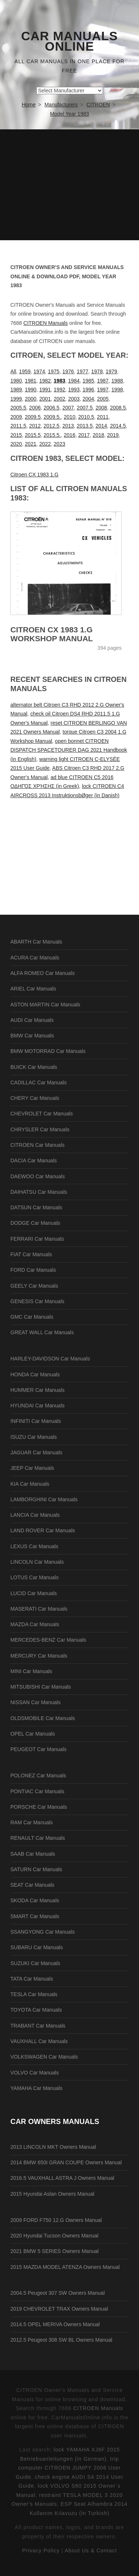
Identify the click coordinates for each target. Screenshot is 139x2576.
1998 (117, 389)
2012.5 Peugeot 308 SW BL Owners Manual (61, 2340)
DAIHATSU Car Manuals (38, 1192)
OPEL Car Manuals (32, 1734)
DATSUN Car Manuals (36, 1207)
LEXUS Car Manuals (34, 1546)
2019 (113, 435)
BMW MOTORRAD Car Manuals (48, 1051)
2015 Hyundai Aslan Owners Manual (52, 2194)
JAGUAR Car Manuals (36, 1452)
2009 (16, 417)
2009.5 (33, 417)
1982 (45, 381)
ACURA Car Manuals (34, 958)
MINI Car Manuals (31, 1671)
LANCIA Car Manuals (35, 1515)
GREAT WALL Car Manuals (42, 1332)
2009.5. (52, 417)
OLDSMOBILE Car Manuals (42, 1718)
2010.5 (86, 417)
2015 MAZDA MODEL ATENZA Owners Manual (65, 2267)
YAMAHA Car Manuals (36, 2088)
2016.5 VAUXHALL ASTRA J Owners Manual (62, 2178)
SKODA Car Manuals (34, 1900)
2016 (69, 435)
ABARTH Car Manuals (36, 942)
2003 (74, 399)
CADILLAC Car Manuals (38, 1082)
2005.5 (18, 408)
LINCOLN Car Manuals (37, 1562)
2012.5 (52, 426)
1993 (74, 389)
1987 (103, 381)
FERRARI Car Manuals (37, 1239)
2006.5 (52, 408)
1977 (82, 371)
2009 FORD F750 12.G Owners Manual (56, 2220)
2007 (68, 408)
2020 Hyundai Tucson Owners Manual (54, 2236)
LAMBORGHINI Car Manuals (43, 1499)
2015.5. (52, 435)
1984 (74, 381)
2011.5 (18, 426)
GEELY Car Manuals (34, 1286)
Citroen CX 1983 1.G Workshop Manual (51, 634)
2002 (59, 399)
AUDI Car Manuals (32, 1020)
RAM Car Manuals (31, 1822)
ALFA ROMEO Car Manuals (42, 973)
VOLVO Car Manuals (34, 2073)
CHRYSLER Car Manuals (39, 1129)
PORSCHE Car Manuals (38, 1807)
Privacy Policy (41, 2550)
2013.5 (85, 426)
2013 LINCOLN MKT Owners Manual (53, 2147)
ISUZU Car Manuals (33, 1437)
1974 (39, 371)
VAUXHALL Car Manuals (39, 2041)
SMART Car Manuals (34, 1916)
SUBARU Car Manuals (36, 1947)
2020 (16, 444)
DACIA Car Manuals (33, 1160)
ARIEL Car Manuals (33, 989)
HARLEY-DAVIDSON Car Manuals (50, 1359)
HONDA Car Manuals (35, 1374)
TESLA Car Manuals (33, 1994)
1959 (24, 371)
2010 (69, 417)
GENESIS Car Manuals (37, 1301)
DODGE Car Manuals (35, 1223)
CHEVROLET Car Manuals (41, 1114)
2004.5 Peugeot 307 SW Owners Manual (57, 2293)
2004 (88, 399)
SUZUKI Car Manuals (35, 1963)
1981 (30, 381)
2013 (68, 426)
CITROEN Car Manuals (37, 1145)
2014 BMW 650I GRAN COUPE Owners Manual (66, 2162)
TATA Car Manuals (31, 1979)
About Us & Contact (90, 2550)
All (13, 371)
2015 (16, 435)
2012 (35, 426)
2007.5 (85, 408)
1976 (68, 371)
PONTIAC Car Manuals (37, 1791)
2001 (45, 399)
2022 (45, 444)
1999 (16, 399)
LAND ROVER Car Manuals (42, 1530)
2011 (103, 417)
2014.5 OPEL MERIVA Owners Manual (55, 2324)
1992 (59, 389)
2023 (59, 444)
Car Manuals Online (69, 41)
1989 (16, 389)
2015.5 (33, 435)
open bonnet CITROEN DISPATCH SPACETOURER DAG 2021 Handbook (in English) (68, 750)
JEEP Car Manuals (32, 1468)
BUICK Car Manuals (33, 1067)
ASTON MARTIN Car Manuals (45, 1004)
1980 (16, 381)
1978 (97, 371)
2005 (103, 399)
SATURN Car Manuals (36, 1869)
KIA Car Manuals (29, 1484)
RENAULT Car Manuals (37, 1838)
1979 (111, 371)
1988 (117, 381)
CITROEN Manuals (45, 323)
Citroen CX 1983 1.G (34, 475)
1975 (53, 371)
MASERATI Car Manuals (38, 1609)
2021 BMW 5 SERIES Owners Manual (54, 2251)
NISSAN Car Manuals (35, 1702)
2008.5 (118, 408)
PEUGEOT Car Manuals (38, 1749)
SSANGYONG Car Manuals (42, 1932)
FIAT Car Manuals (31, 1254)
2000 (30, 399)
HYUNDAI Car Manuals (37, 1405)
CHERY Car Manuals (34, 1098)
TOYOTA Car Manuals (36, 2010)
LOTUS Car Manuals (34, 1577)
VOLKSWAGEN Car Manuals (44, 2057)
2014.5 (118, 426)
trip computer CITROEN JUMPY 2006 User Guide (68, 2468)
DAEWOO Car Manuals (37, 1176)
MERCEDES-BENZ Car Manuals (48, 1640)
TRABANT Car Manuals (37, 2026)
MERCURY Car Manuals (38, 1656)
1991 (45, 389)
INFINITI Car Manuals (35, 1421)
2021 (30, 444)
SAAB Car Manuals (32, 1854)
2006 (35, 408)
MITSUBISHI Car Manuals (40, 1687)
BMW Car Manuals (32, 1036)
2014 (101, 426)
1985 (88, 381)
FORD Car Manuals (33, 1270)
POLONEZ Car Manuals (38, 1775)
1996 (88, 389)
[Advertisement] (69, 185)
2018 (98, 435)
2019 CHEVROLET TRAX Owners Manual (59, 2309)
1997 (103, 389)
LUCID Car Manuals (33, 1593)
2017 (84, 435)
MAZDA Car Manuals (34, 1624)
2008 (101, 408)
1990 (30, 389)
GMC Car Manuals (31, 1317)
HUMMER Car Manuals (37, 1390)
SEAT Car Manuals (32, 1885)
